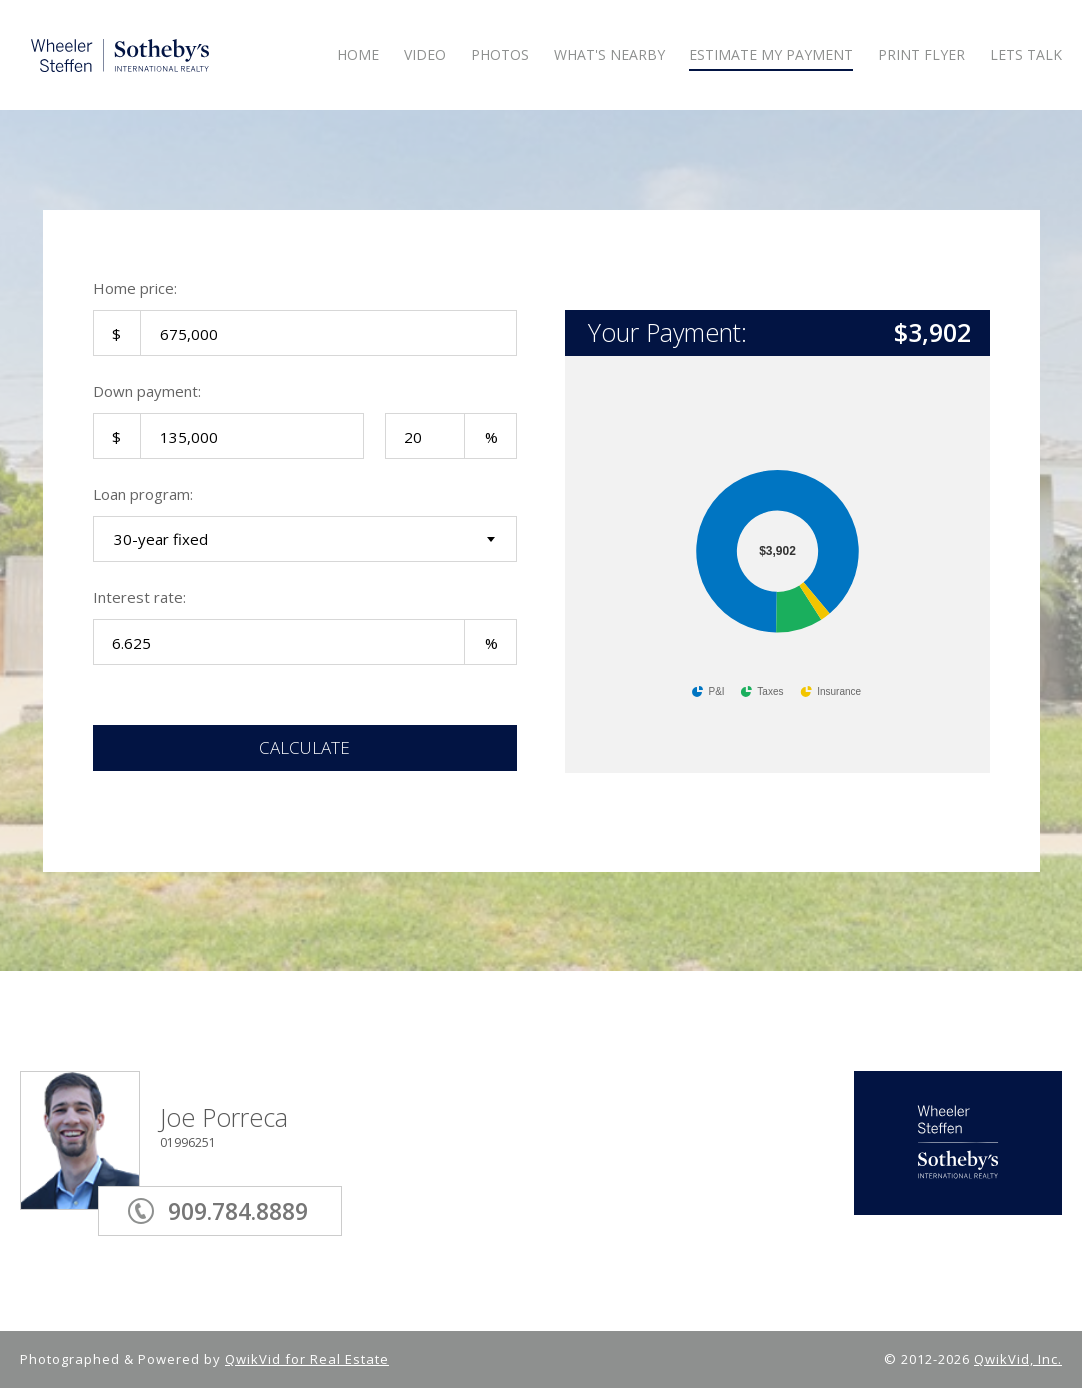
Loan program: (143, 494)
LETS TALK (1026, 55)
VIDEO (425, 55)
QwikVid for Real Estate (307, 1359)
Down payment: (147, 391)
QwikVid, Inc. (1018, 1359)
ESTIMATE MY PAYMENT (771, 55)
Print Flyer (921, 55)
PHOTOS (500, 55)
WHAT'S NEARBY (609, 55)
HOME (358, 55)
